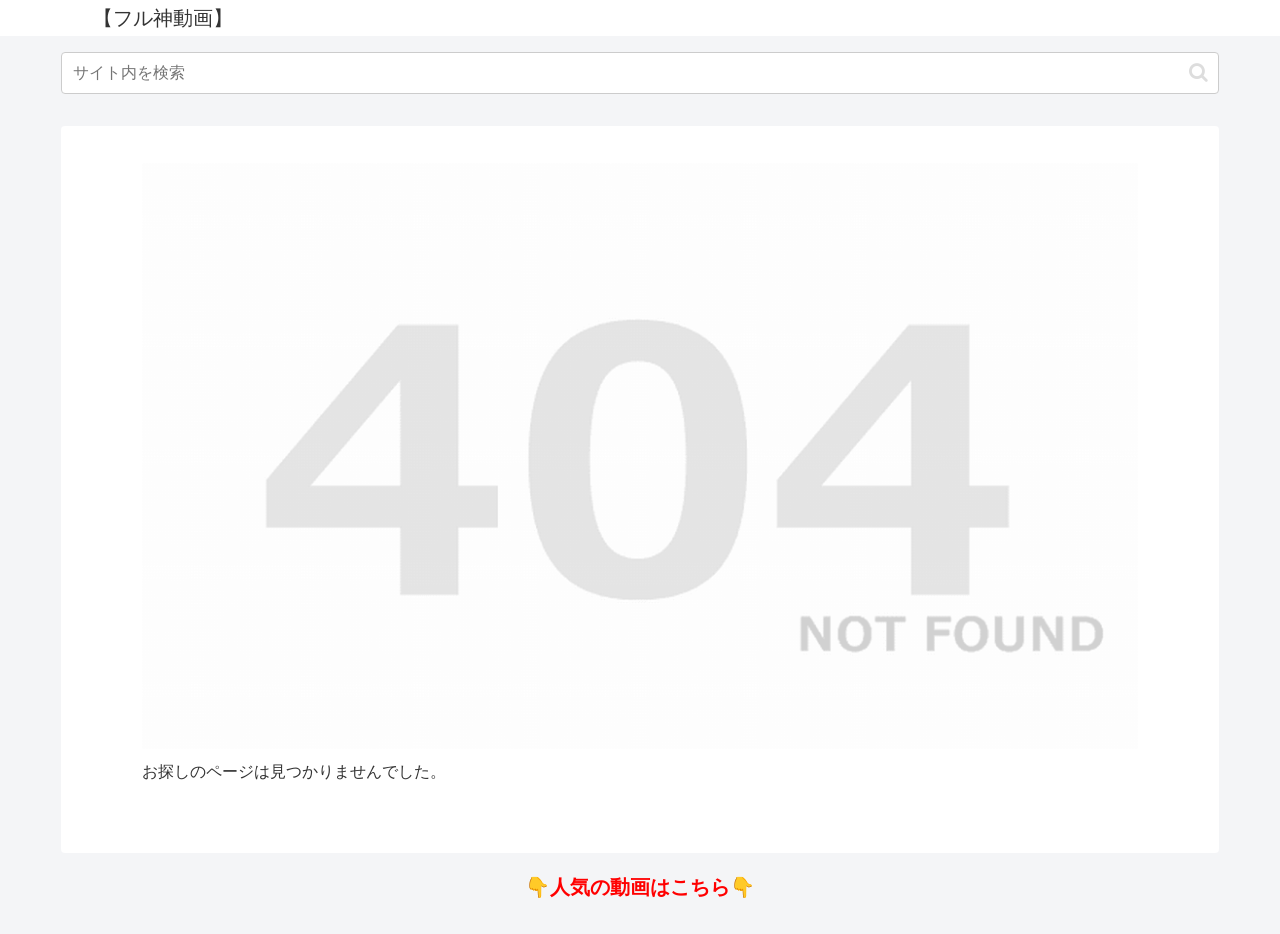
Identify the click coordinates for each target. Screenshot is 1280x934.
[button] (1198, 72)
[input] (640, 73)
